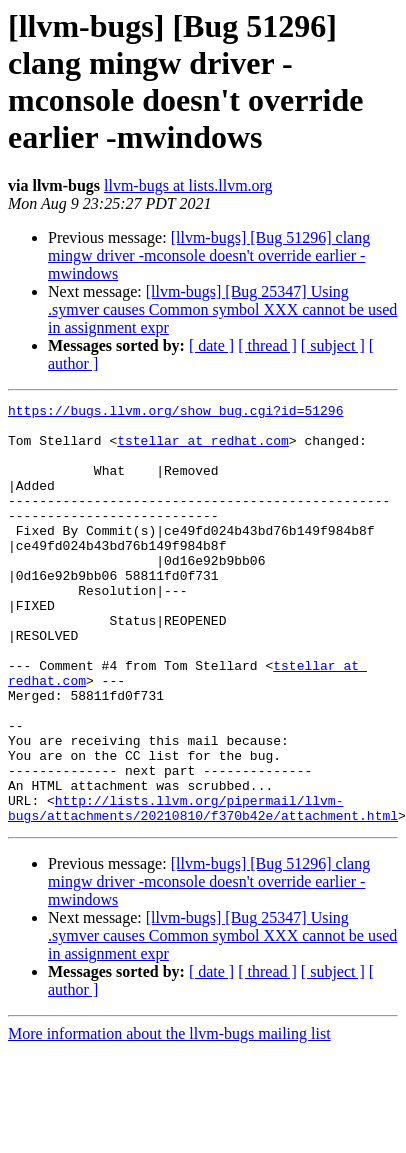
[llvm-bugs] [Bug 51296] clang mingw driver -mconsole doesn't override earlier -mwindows (209, 255)
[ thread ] (267, 345)
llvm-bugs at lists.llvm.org (188, 185)
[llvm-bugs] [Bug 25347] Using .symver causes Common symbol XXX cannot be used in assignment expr (222, 309)
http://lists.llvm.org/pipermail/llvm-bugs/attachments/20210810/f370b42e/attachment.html (203, 890)
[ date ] (211, 345)
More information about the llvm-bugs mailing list (169, 1117)
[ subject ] (333, 345)
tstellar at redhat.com (203, 449)
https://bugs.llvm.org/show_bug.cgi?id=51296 (175, 413)
